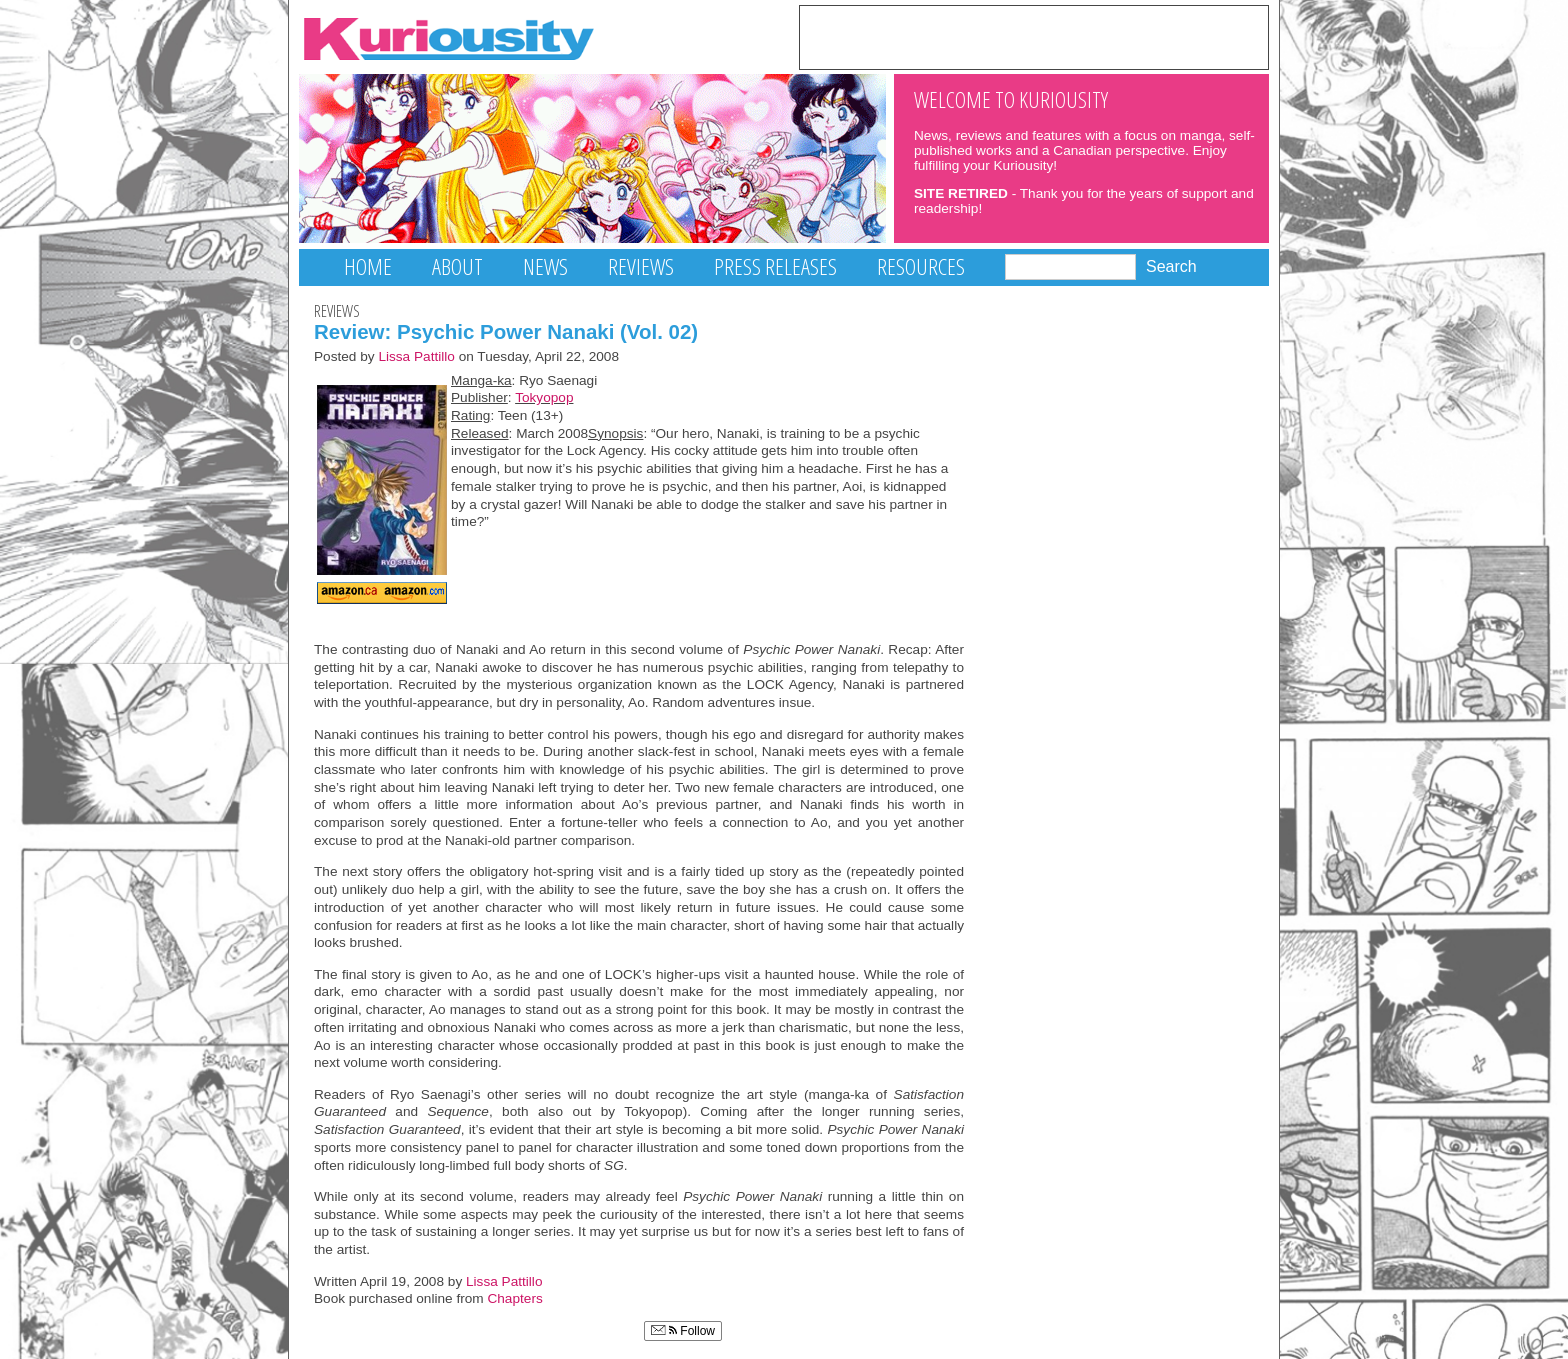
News (545, 266)
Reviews (641, 266)
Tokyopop (544, 397)
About (457, 266)
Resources (921, 266)
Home (368, 266)
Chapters (514, 1298)
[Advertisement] (1034, 36)
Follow (683, 1331)
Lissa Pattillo (416, 356)
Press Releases (775, 266)
